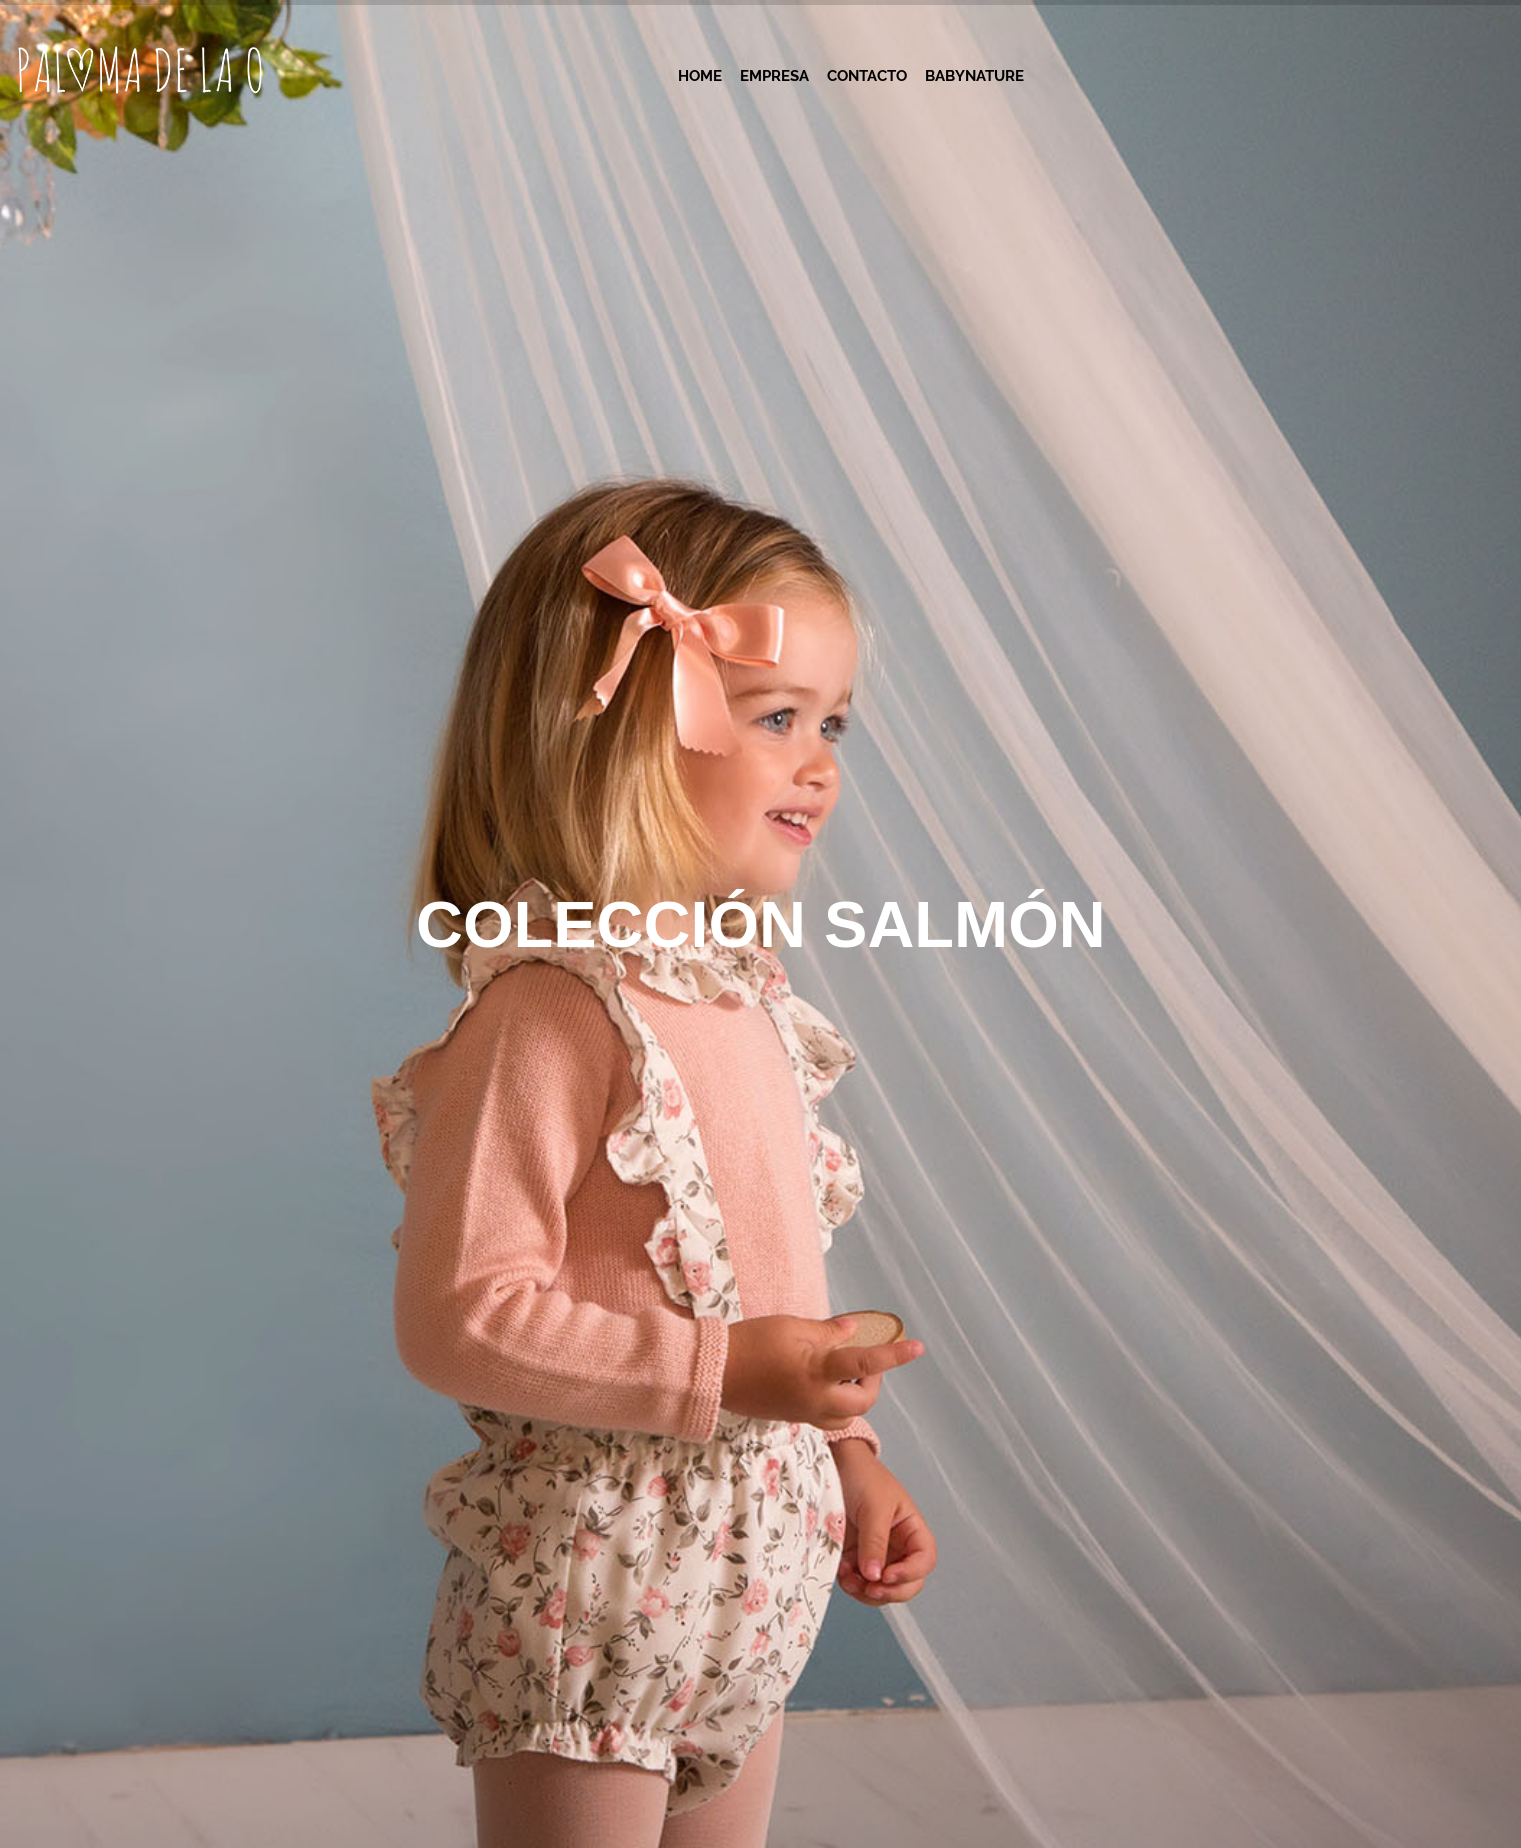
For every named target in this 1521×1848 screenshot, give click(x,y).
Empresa (774, 76)
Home (700, 76)
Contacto (867, 76)
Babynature (974, 76)
